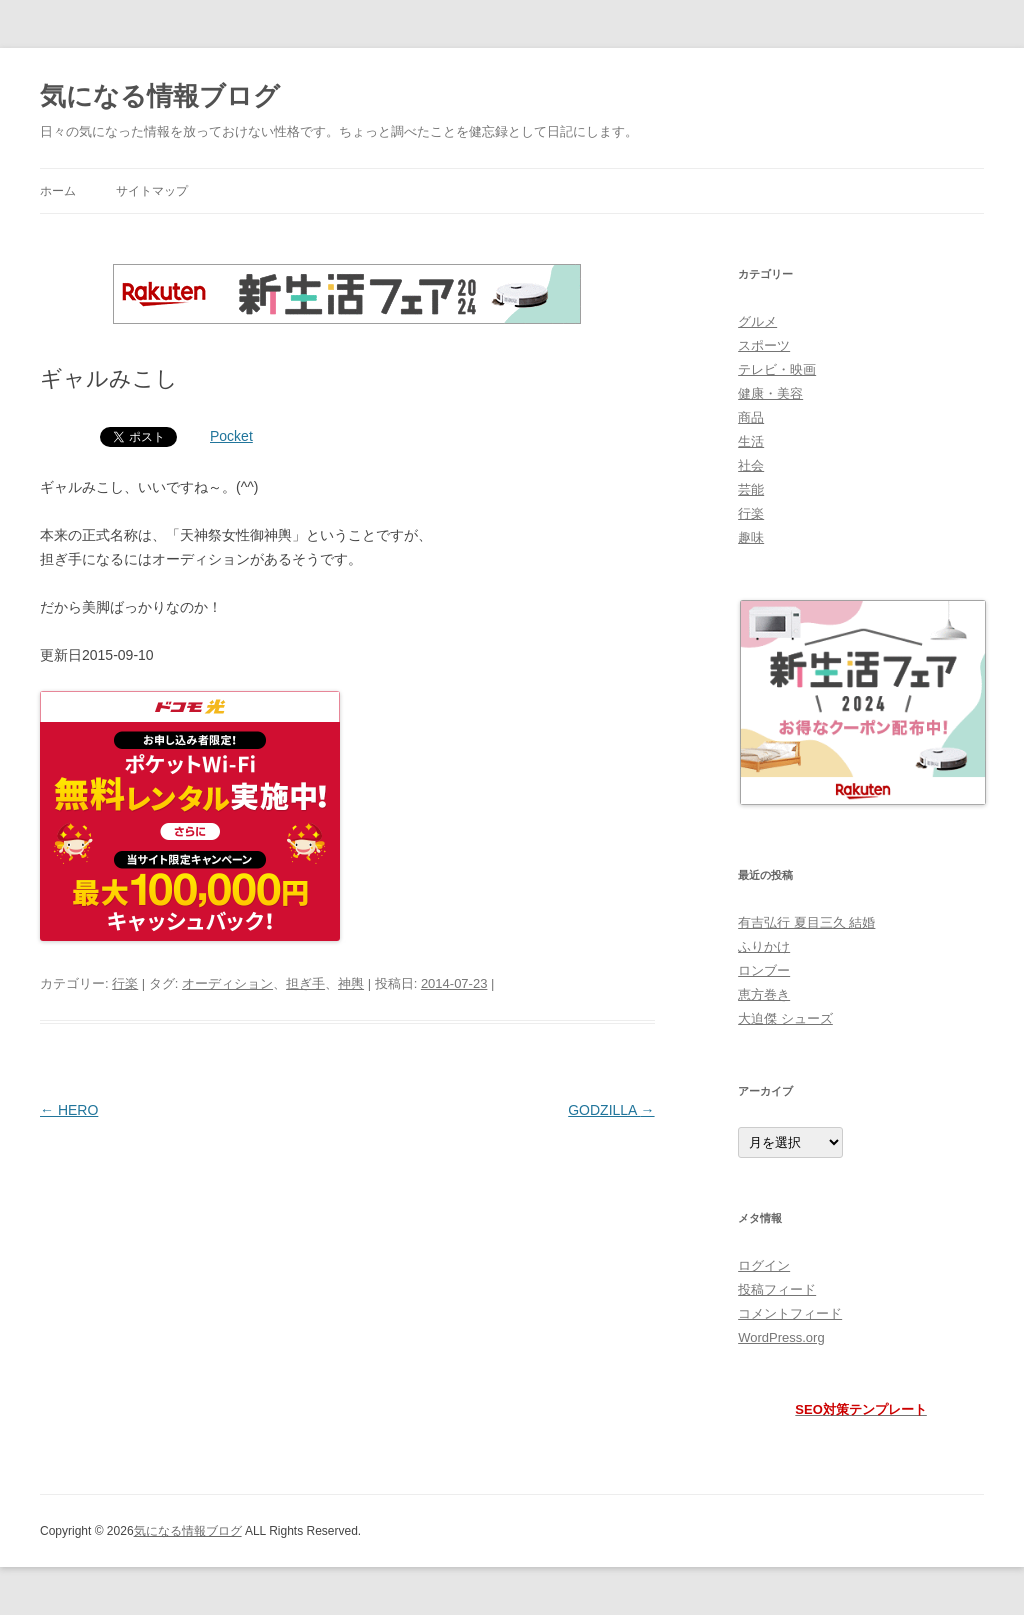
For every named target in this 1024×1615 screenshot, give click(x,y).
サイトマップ (152, 191)
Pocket (231, 436)
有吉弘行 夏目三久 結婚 (806, 922)
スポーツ (764, 345)
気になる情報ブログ (160, 96)
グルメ (757, 321)
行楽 (125, 983)
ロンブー (764, 970)
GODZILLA (611, 1110)
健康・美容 (770, 393)
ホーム (58, 191)
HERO (69, 1110)
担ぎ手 (305, 983)
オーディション (227, 983)
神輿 (351, 983)
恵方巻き (764, 994)
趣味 (751, 537)
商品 (751, 417)
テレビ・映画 (777, 369)
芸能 (751, 489)
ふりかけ (764, 946)
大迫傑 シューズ (785, 1018)
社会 (751, 465)
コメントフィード (790, 1313)
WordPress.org (781, 1337)
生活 (751, 441)
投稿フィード (777, 1289)
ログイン (764, 1265)
